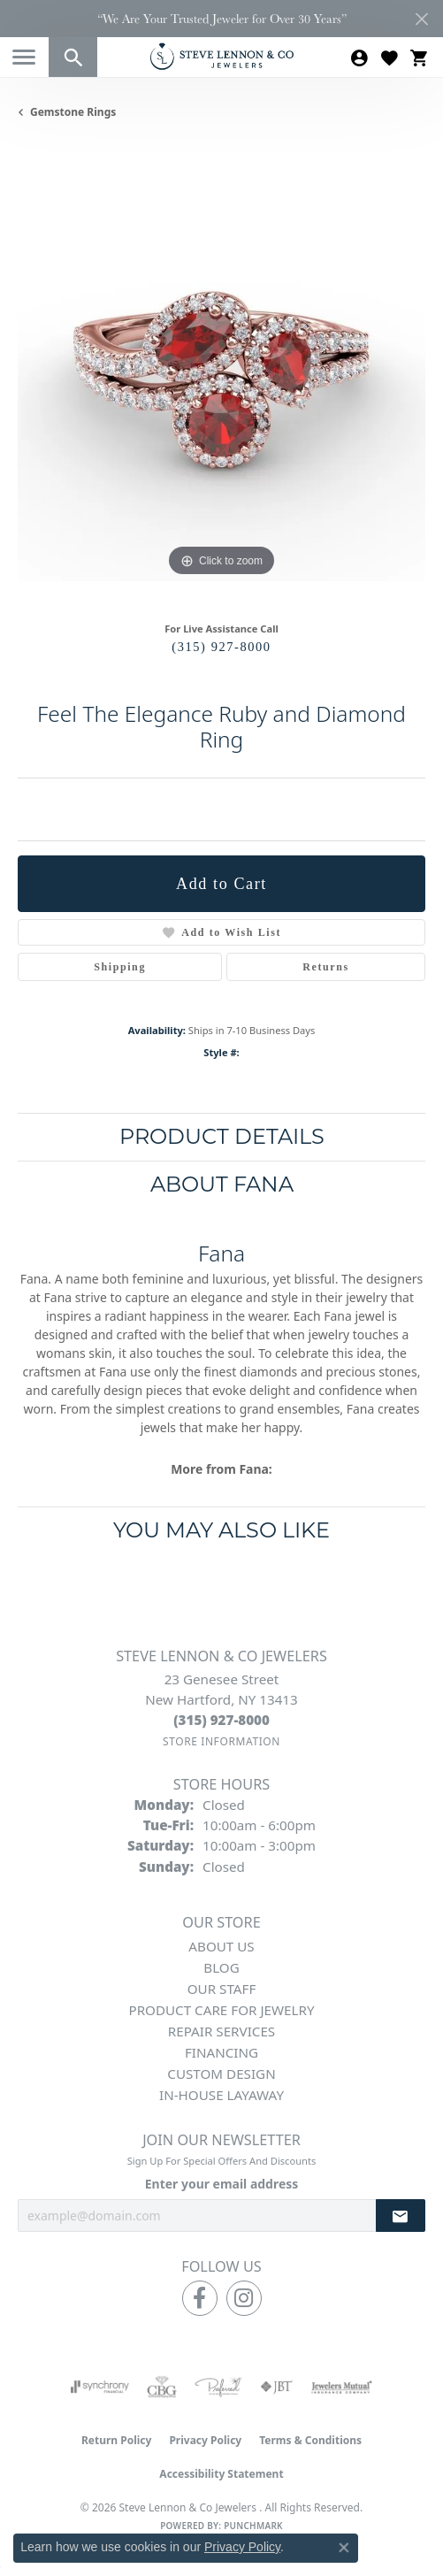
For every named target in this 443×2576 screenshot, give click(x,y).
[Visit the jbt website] (277, 2386)
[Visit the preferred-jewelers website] (218, 2386)
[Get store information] (221, 1741)
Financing (221, 2052)
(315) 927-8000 (221, 647)
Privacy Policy (205, 2440)
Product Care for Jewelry (221, 2010)
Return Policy (116, 2440)
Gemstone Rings (73, 111)
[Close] (421, 19)
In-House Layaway (221, 2095)
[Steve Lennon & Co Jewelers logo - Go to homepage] (222, 56)
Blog (221, 1967)
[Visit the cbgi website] (162, 2386)
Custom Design (221, 2073)
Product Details (222, 1136)
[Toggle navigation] (24, 57)
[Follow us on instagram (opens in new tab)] (244, 2298)
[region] (221, 377)
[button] (73, 57)
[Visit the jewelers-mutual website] (341, 2386)
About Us (221, 1946)
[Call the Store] (221, 1720)
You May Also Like (221, 1530)
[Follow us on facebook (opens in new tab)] (200, 2298)
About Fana (222, 1184)
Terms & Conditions (310, 2440)
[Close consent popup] (344, 2547)
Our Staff (221, 1988)
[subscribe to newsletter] (400, 2215)
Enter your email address (222, 2183)
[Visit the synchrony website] (100, 2386)
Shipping (120, 967)
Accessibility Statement (221, 2473)
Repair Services (221, 2031)
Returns (325, 967)
